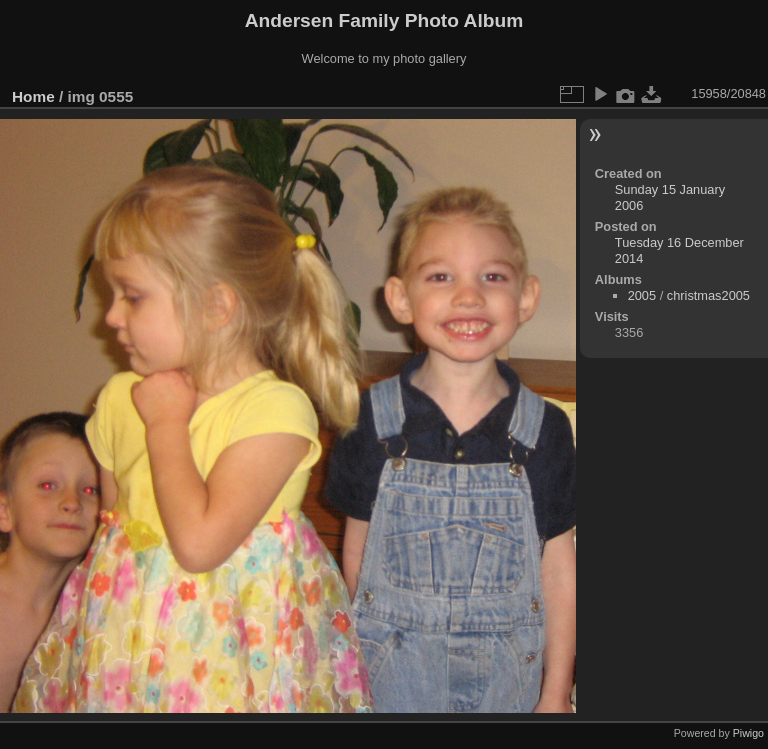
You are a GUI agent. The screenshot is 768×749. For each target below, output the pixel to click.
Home (33, 96)
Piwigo (748, 733)
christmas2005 (708, 295)
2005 (642, 295)
